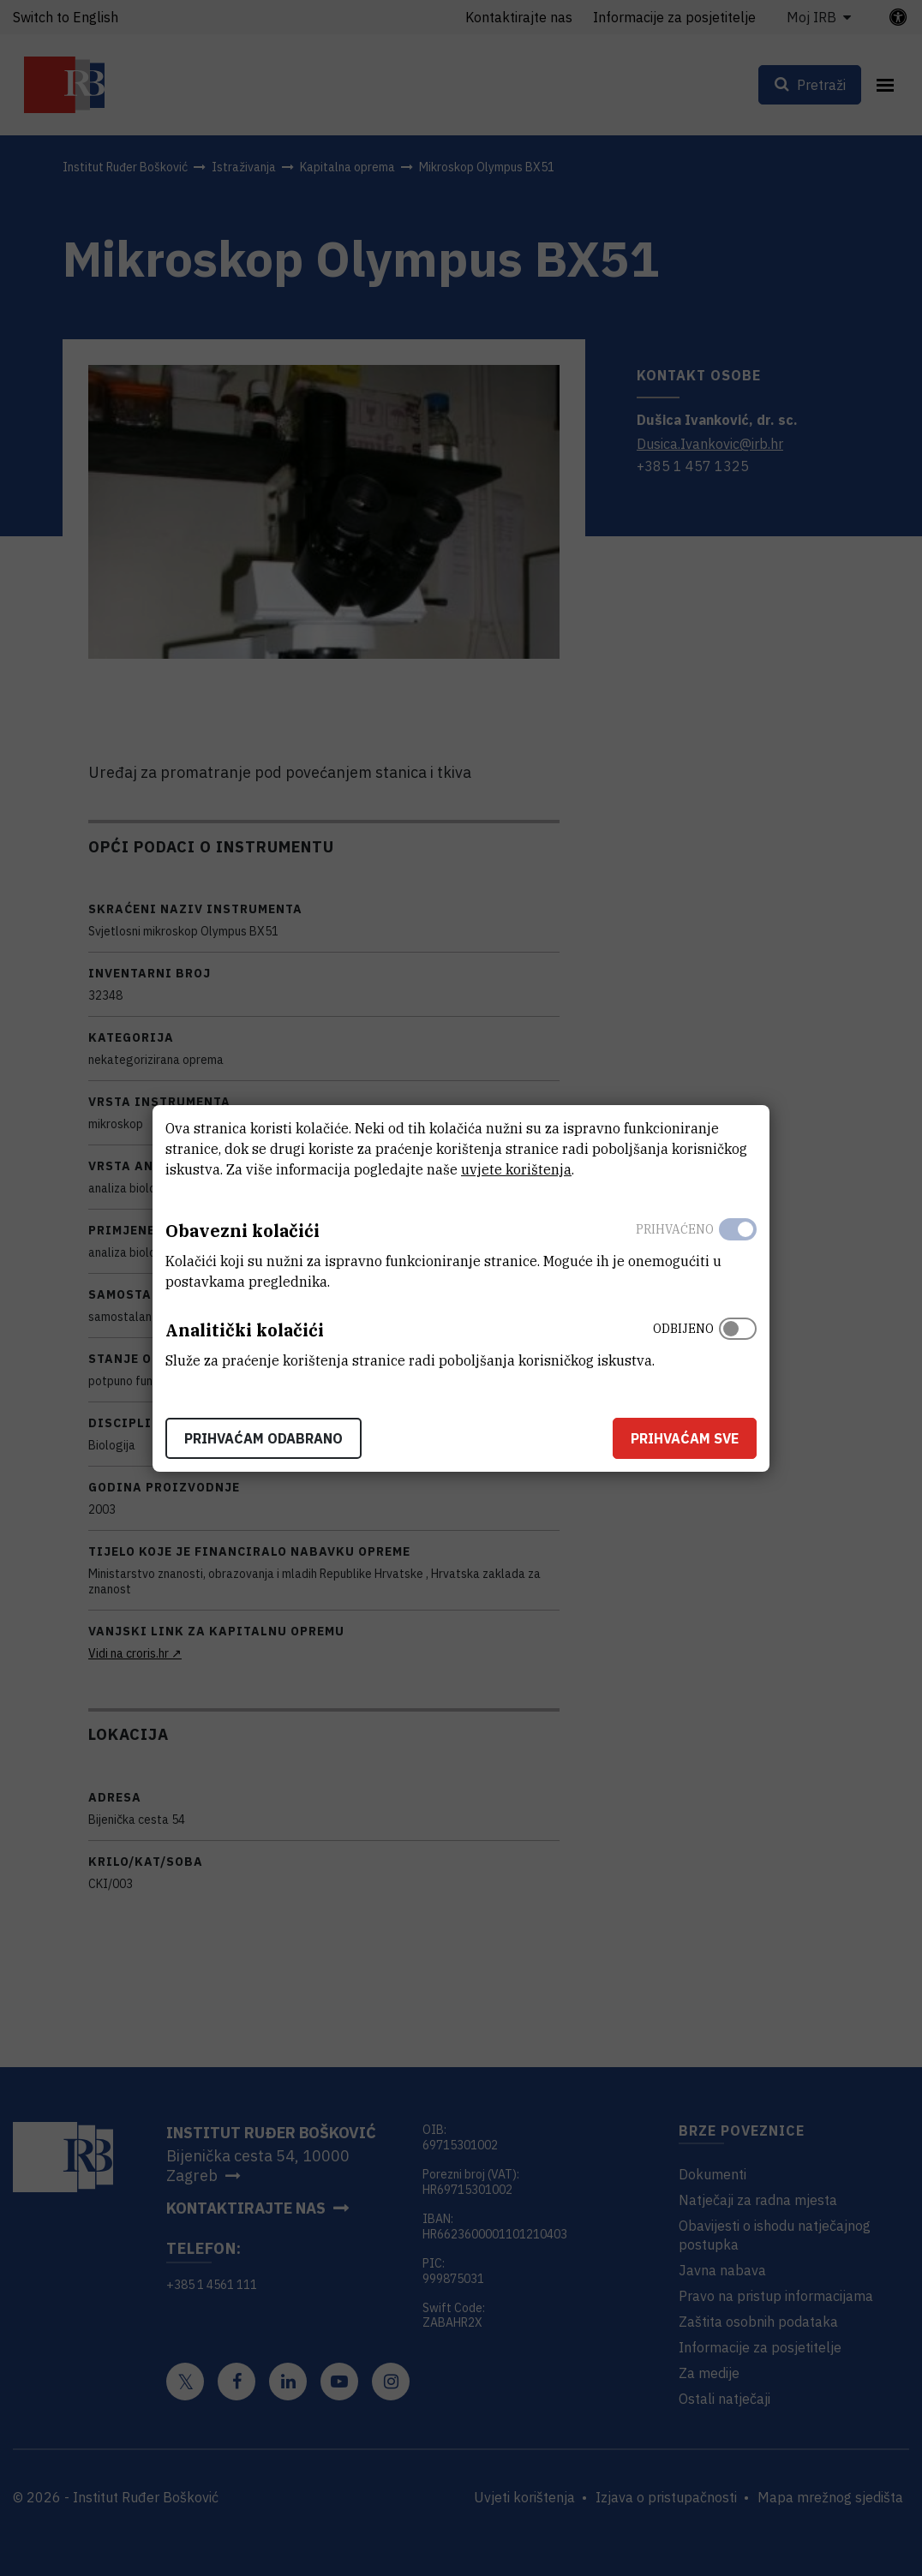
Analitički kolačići (244, 1330)
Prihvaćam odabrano (263, 1438)
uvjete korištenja (516, 1169)
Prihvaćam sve (685, 1438)
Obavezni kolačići (242, 1230)
